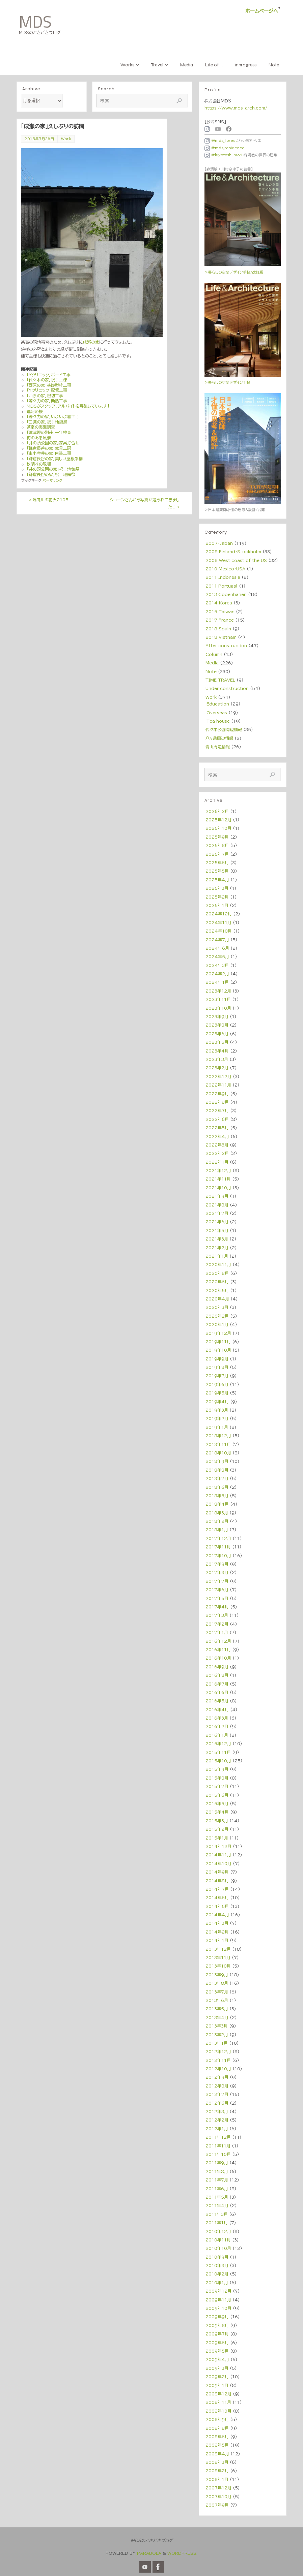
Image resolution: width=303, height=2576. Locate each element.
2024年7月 (217, 940)
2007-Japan (219, 543)
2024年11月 (218, 922)
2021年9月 (216, 1196)
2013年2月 (216, 2035)
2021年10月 (218, 1188)
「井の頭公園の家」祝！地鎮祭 (53, 469)
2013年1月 (216, 2043)
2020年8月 (217, 1273)
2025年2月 (217, 897)
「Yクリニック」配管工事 (47, 390)
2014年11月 (218, 1855)
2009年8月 (217, 2325)
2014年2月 (217, 1932)
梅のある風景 (39, 438)
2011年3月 (216, 2214)
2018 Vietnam (221, 637)
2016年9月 (216, 1667)
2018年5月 (216, 1496)
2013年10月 (218, 1966)
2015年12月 (218, 1743)
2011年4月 (216, 2205)
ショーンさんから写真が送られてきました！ (145, 503)
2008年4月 (217, 2454)
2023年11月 (218, 999)
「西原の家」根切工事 (45, 396)
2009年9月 (217, 2317)
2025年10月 (218, 828)
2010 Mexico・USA (225, 569)
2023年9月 (216, 1016)
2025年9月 (217, 837)
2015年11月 (218, 1752)
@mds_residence (224, 148)
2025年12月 (218, 820)
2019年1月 (216, 1427)
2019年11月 (218, 1342)
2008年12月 (218, 2394)
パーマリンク (52, 480)
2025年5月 (217, 871)
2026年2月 (217, 811)
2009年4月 (217, 2359)
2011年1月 (216, 2223)
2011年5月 (216, 2197)
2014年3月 (216, 1923)
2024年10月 (218, 931)
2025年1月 (216, 905)
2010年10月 (218, 2248)
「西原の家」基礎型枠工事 (49, 385)
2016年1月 (216, 1735)
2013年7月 (216, 1992)
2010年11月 (218, 2240)
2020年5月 (217, 1290)
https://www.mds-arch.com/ (235, 108)
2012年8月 (216, 2086)
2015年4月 (217, 1812)
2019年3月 (216, 1410)
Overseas (216, 713)
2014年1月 (216, 1940)
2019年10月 (218, 1350)
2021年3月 (216, 1239)
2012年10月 (218, 2069)
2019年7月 (216, 1376)
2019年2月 (216, 1418)
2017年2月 (216, 1624)
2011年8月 (216, 2171)
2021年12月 (218, 1170)
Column (213, 654)
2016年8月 (216, 1675)
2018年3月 (216, 1513)
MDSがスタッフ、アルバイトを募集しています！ (69, 406)
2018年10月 (218, 1453)
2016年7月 (216, 1684)
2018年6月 (216, 1487)
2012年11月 (218, 2060)
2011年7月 (216, 2180)
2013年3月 (216, 2026)
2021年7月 (216, 1213)
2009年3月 (216, 2368)
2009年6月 (217, 2343)
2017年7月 (216, 1581)
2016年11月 (218, 1649)
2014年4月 (217, 1915)
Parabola (149, 2553)
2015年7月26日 (39, 138)
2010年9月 (216, 2257)
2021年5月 (216, 1230)
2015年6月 (216, 1795)
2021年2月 (216, 1248)
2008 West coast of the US (236, 560)
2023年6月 (216, 1034)
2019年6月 (216, 1384)
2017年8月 (216, 1572)
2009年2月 (217, 2377)
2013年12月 (218, 1949)
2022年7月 (217, 1110)
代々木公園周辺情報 (223, 729)
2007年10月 (218, 2496)
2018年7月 (216, 1478)
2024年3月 (217, 965)
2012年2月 (216, 2120)
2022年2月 (217, 1153)
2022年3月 (216, 1145)
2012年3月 (216, 2111)
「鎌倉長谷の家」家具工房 (49, 448)
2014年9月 (217, 1872)
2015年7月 (216, 1786)
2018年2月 (216, 1521)
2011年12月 (218, 2137)
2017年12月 (218, 1538)
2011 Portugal (221, 586)
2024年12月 (218, 914)
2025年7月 (217, 854)
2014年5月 (217, 1906)
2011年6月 (216, 2189)
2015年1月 (216, 1838)
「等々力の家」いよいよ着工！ (53, 416)
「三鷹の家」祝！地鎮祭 (47, 422)
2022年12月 (218, 1076)
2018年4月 (217, 1504)
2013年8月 (216, 1983)
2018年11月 (218, 1444)
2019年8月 (216, 1367)
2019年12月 (218, 1333)
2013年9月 (216, 1975)
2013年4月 (216, 2017)
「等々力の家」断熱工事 (47, 401)
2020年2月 (217, 1316)
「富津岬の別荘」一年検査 (49, 432)
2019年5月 (216, 1393)
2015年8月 (216, 1778)
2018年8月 (216, 1470)
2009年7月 (217, 2334)
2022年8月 (217, 1102)
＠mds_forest (220, 140)
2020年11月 (218, 1264)
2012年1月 (216, 2129)
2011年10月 (218, 2154)
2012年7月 (216, 2094)
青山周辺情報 (217, 747)
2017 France (219, 620)
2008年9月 (217, 2419)
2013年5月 (216, 2009)
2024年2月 (217, 974)
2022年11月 (218, 1085)
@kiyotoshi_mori (223, 155)
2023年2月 (216, 1068)
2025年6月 (217, 862)
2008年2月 (217, 2471)
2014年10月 (218, 1863)
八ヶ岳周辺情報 (219, 738)
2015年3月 (216, 1821)
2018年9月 (216, 1461)
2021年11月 (218, 1179)
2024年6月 (217, 948)
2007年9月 (217, 2505)
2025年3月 (216, 888)
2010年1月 (216, 2283)
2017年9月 (216, 1564)
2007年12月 (218, 2488)
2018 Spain (218, 629)
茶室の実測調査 (41, 427)
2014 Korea (218, 603)
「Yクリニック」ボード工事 (49, 375)
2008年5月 (217, 2445)
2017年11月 (218, 1547)
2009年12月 (218, 2291)
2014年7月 (217, 1889)
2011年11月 (217, 2146)
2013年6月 (216, 2000)
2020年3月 (216, 1307)
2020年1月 (216, 1324)
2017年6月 (216, 1590)
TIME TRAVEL (220, 680)
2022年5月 (217, 1128)
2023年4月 (217, 1051)
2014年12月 (218, 1846)
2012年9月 (216, 2077)
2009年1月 (216, 2385)
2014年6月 (217, 1897)
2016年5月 (216, 1701)
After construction (226, 645)
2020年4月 (217, 1299)
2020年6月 (217, 1282)
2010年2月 (216, 2274)
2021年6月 (216, 1222)
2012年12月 (218, 2051)
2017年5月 (216, 1598)
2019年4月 (217, 1402)
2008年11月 (218, 2402)
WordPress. (182, 2553)
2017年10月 (218, 1555)
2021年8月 (216, 1205)
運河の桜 (35, 411)
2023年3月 (216, 1059)
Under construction (227, 688)
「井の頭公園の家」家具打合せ (53, 443)
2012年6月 (216, 2103)
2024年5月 (217, 956)
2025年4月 (217, 880)
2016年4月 (217, 1709)
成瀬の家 (91, 342)
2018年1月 (216, 1530)
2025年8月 (217, 845)
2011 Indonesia (222, 577)
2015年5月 (216, 1803)
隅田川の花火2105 (48, 500)
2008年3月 (216, 2462)
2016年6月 (216, 1692)
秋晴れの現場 (39, 464)
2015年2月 (216, 1829)
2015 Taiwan (220, 611)
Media (212, 663)
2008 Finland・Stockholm (233, 551)
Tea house (218, 721)
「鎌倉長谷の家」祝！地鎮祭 (51, 474)
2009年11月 (218, 2300)
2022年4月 (217, 1136)
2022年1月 (216, 1162)
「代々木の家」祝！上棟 (47, 380)
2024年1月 (217, 982)
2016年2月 (216, 1726)
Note (211, 671)
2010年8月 (216, 2265)
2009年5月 (217, 2351)
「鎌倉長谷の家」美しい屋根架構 (55, 459)
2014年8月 (217, 1881)
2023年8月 (216, 1025)
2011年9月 (216, 2163)
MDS (35, 22)
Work (66, 138)
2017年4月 (217, 1607)
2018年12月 (218, 1436)
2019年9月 (216, 1359)
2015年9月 (216, 1769)
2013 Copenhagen (226, 594)
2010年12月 (218, 2231)
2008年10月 (218, 2411)
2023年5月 (216, 1042)
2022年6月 (217, 1119)
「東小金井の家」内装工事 (49, 453)
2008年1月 (216, 2479)
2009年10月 (218, 2308)
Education (217, 704)
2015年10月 (218, 1761)
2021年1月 (216, 1256)
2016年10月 (218, 1658)
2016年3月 (216, 1718)
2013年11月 (217, 1957)
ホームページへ (261, 10)
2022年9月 (217, 1094)
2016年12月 (218, 1641)
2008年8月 (217, 2428)
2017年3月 (216, 1615)
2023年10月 (218, 1008)
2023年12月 (218, 991)
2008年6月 (217, 2436)
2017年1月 (216, 1632)
